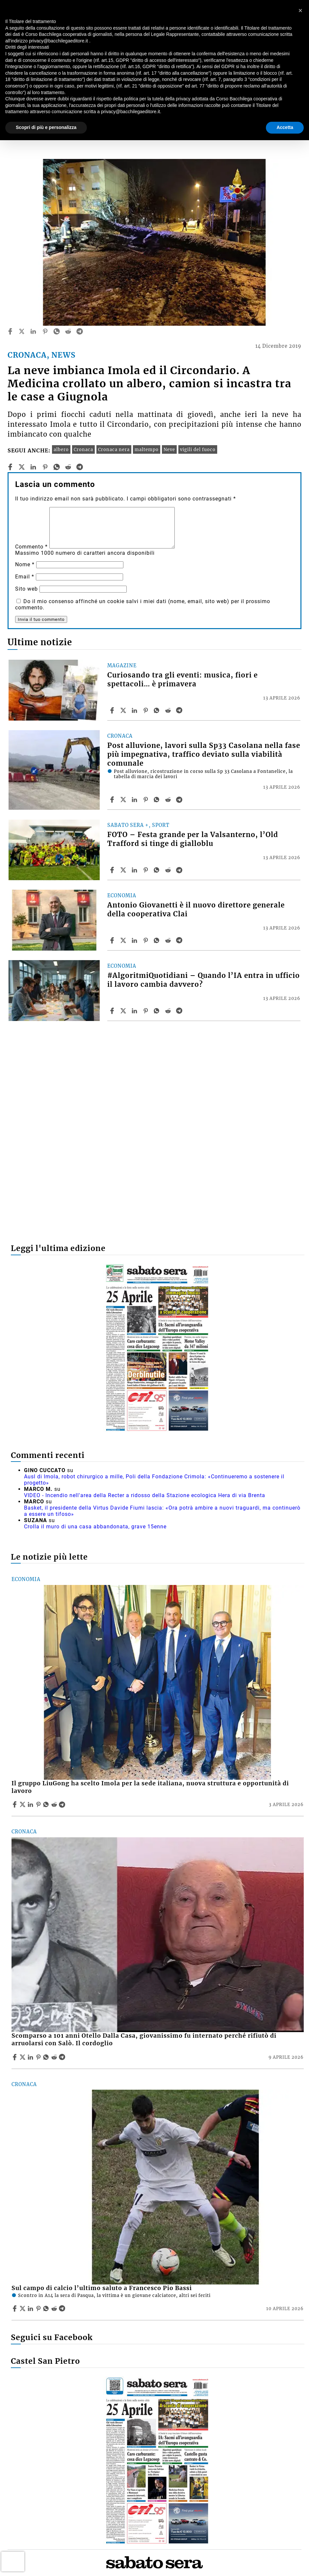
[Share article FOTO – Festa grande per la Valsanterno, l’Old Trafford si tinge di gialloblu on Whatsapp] (158, 870)
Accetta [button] (284, 127)
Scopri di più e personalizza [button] (46, 127)
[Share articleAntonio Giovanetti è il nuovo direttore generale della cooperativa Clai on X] (124, 940)
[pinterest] (45, 331)
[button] (300, 10)
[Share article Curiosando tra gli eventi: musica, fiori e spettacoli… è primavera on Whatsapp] (158, 710)
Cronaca (83, 449)
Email (24, 577)
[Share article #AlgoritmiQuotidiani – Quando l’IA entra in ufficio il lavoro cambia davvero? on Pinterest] (146, 1010)
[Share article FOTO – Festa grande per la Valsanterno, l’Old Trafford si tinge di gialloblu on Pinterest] (146, 870)
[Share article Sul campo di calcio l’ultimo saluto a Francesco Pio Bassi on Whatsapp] (47, 2308)
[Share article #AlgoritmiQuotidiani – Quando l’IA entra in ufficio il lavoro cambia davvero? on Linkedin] (135, 1010)
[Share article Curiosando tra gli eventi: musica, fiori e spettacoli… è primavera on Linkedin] (135, 710)
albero (61, 449)
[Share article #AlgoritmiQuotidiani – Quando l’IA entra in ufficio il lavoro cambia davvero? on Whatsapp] (158, 1010)
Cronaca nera (114, 449)
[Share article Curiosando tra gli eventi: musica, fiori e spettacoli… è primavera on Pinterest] (146, 710)
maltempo (147, 449)
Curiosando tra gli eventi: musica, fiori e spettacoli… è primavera (182, 679)
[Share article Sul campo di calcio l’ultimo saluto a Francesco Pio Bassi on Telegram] (63, 2308)
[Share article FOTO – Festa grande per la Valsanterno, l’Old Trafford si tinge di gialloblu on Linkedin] (135, 870)
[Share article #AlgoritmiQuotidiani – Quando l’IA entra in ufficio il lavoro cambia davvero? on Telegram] (180, 1010)
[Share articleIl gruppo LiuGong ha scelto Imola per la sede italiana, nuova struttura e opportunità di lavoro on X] (23, 1804)
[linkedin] (33, 331)
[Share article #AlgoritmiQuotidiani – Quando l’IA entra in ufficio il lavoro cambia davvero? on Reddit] (169, 1010)
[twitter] (21, 331)
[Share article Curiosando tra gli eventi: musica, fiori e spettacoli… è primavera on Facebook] (113, 710)
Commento (31, 547)
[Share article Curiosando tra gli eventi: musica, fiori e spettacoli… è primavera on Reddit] (169, 710)
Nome (25, 564)
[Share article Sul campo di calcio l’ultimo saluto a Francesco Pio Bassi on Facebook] (15, 2308)
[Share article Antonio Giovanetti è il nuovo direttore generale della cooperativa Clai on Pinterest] (146, 940)
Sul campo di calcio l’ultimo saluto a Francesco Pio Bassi (102, 2288)
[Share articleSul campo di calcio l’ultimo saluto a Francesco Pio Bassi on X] (23, 2308)
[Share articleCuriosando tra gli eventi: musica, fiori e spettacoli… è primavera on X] (124, 710)
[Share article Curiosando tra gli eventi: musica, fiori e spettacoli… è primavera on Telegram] (180, 710)
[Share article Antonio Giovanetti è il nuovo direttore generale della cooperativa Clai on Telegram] (180, 940)
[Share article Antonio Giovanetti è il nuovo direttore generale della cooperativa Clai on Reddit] (169, 940)
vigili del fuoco (198, 449)
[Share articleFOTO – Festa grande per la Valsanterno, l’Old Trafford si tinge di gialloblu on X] (124, 870)
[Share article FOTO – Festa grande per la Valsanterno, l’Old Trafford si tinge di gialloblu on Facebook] (113, 870)
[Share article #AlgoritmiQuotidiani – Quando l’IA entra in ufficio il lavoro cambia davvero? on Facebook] (113, 1010)
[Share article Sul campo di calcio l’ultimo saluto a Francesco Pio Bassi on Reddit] (55, 2308)
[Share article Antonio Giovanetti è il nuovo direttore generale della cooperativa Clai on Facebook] (113, 940)
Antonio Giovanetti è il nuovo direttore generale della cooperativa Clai (196, 909)
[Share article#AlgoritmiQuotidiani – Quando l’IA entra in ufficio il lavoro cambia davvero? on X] (124, 1010)
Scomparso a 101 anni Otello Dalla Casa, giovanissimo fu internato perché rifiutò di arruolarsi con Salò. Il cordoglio (144, 2039)
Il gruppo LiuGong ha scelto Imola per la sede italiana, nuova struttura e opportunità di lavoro (150, 1787)
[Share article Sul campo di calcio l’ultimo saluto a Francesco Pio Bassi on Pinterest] (39, 2308)
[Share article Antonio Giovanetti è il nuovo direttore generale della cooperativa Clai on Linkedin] (135, 940)
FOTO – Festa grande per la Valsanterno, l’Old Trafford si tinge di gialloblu (192, 839)
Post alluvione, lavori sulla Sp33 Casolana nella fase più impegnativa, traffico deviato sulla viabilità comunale (203, 754)
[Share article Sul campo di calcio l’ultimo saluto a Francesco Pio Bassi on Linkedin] (31, 2308)
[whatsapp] (56, 331)
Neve (169, 449)
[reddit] (68, 331)
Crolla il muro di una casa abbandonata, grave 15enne (95, 1526)
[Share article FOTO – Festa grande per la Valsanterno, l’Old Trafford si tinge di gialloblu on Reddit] (169, 870)
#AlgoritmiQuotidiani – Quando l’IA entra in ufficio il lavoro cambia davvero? (203, 980)
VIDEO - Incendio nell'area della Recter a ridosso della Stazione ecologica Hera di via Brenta (144, 1495)
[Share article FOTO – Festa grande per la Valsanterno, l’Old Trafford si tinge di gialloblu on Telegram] (180, 870)
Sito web (26, 589)
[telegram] (79, 331)
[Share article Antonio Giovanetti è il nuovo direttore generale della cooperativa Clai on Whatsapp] (158, 940)
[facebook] (10, 331)
